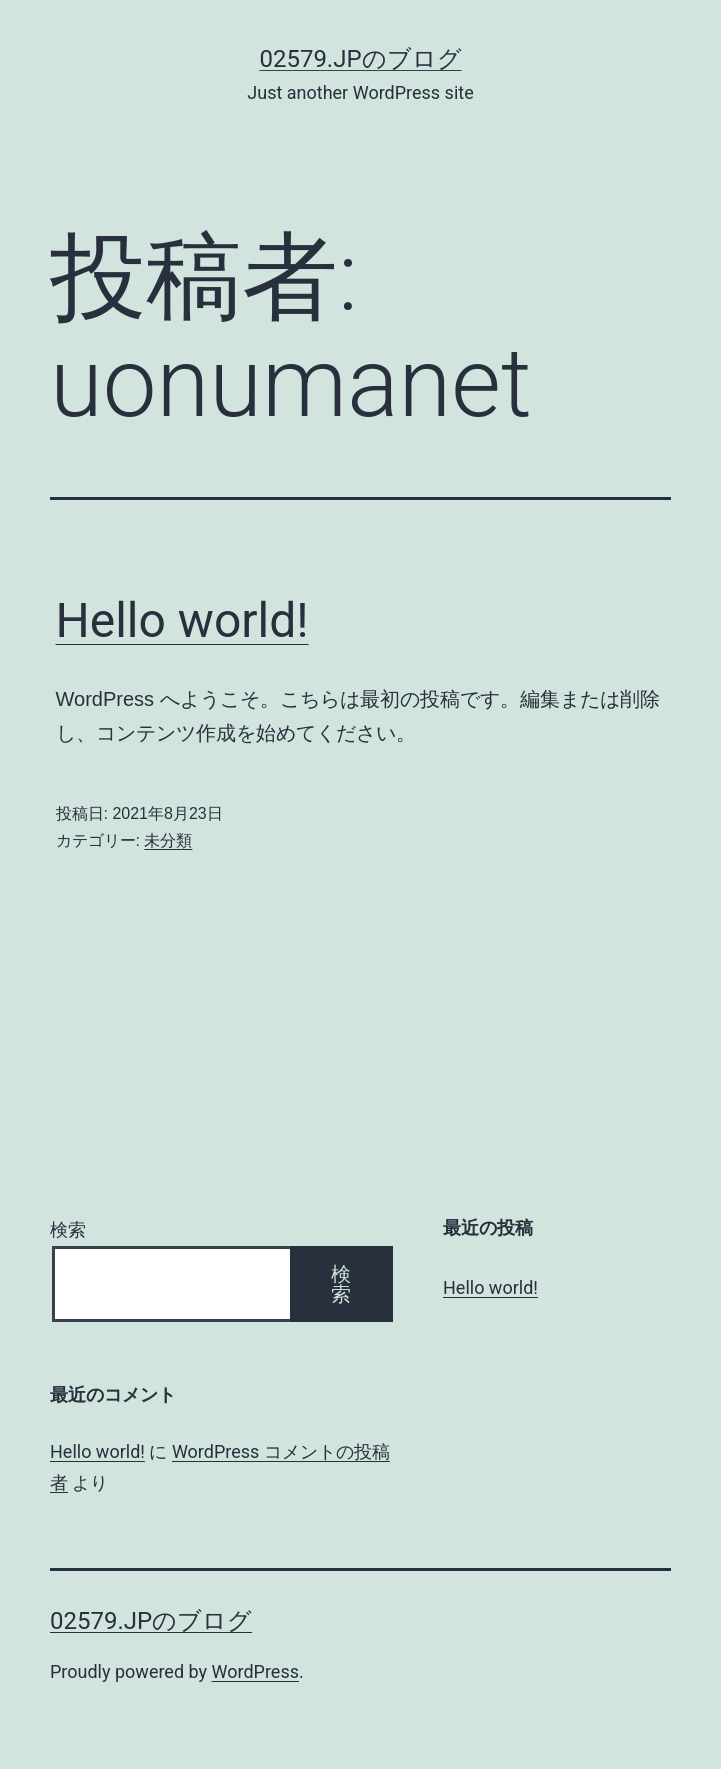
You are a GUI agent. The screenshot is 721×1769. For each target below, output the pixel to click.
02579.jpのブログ (360, 59)
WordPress (255, 1671)
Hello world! (182, 620)
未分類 (168, 840)
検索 (68, 1229)
